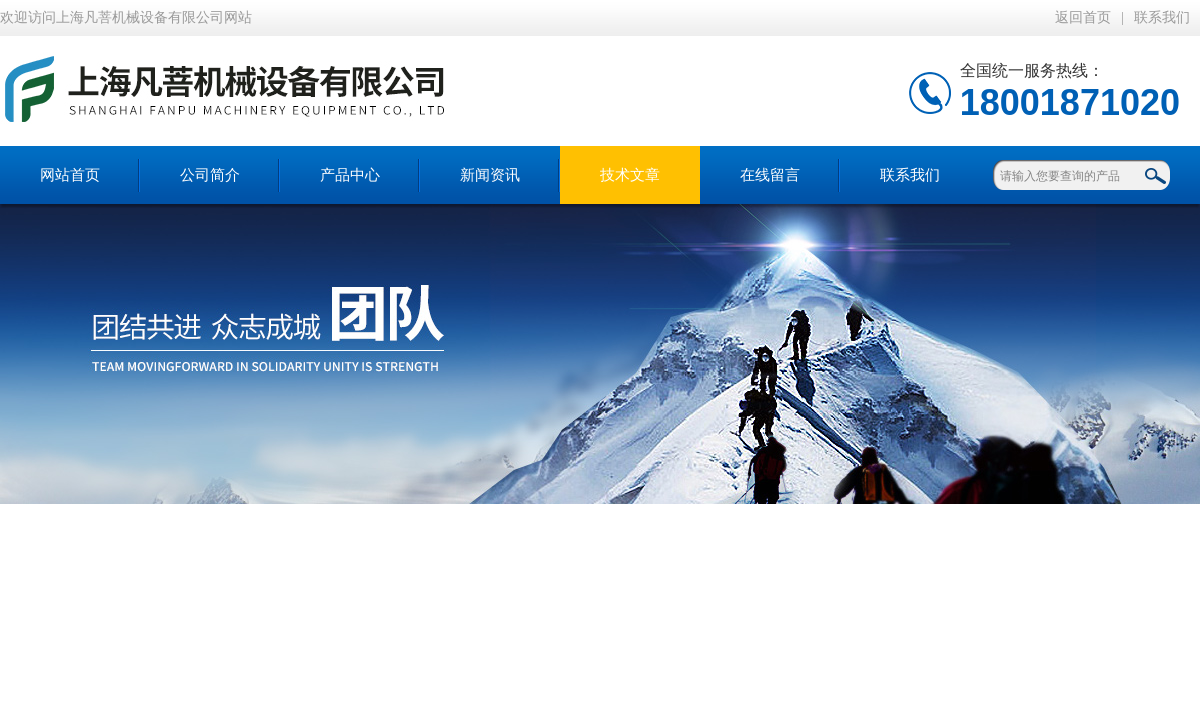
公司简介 (210, 175)
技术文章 (630, 175)
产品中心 (350, 175)
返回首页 (1083, 17)
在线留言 (770, 175)
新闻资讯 (490, 175)
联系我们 (1162, 17)
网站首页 (70, 175)
